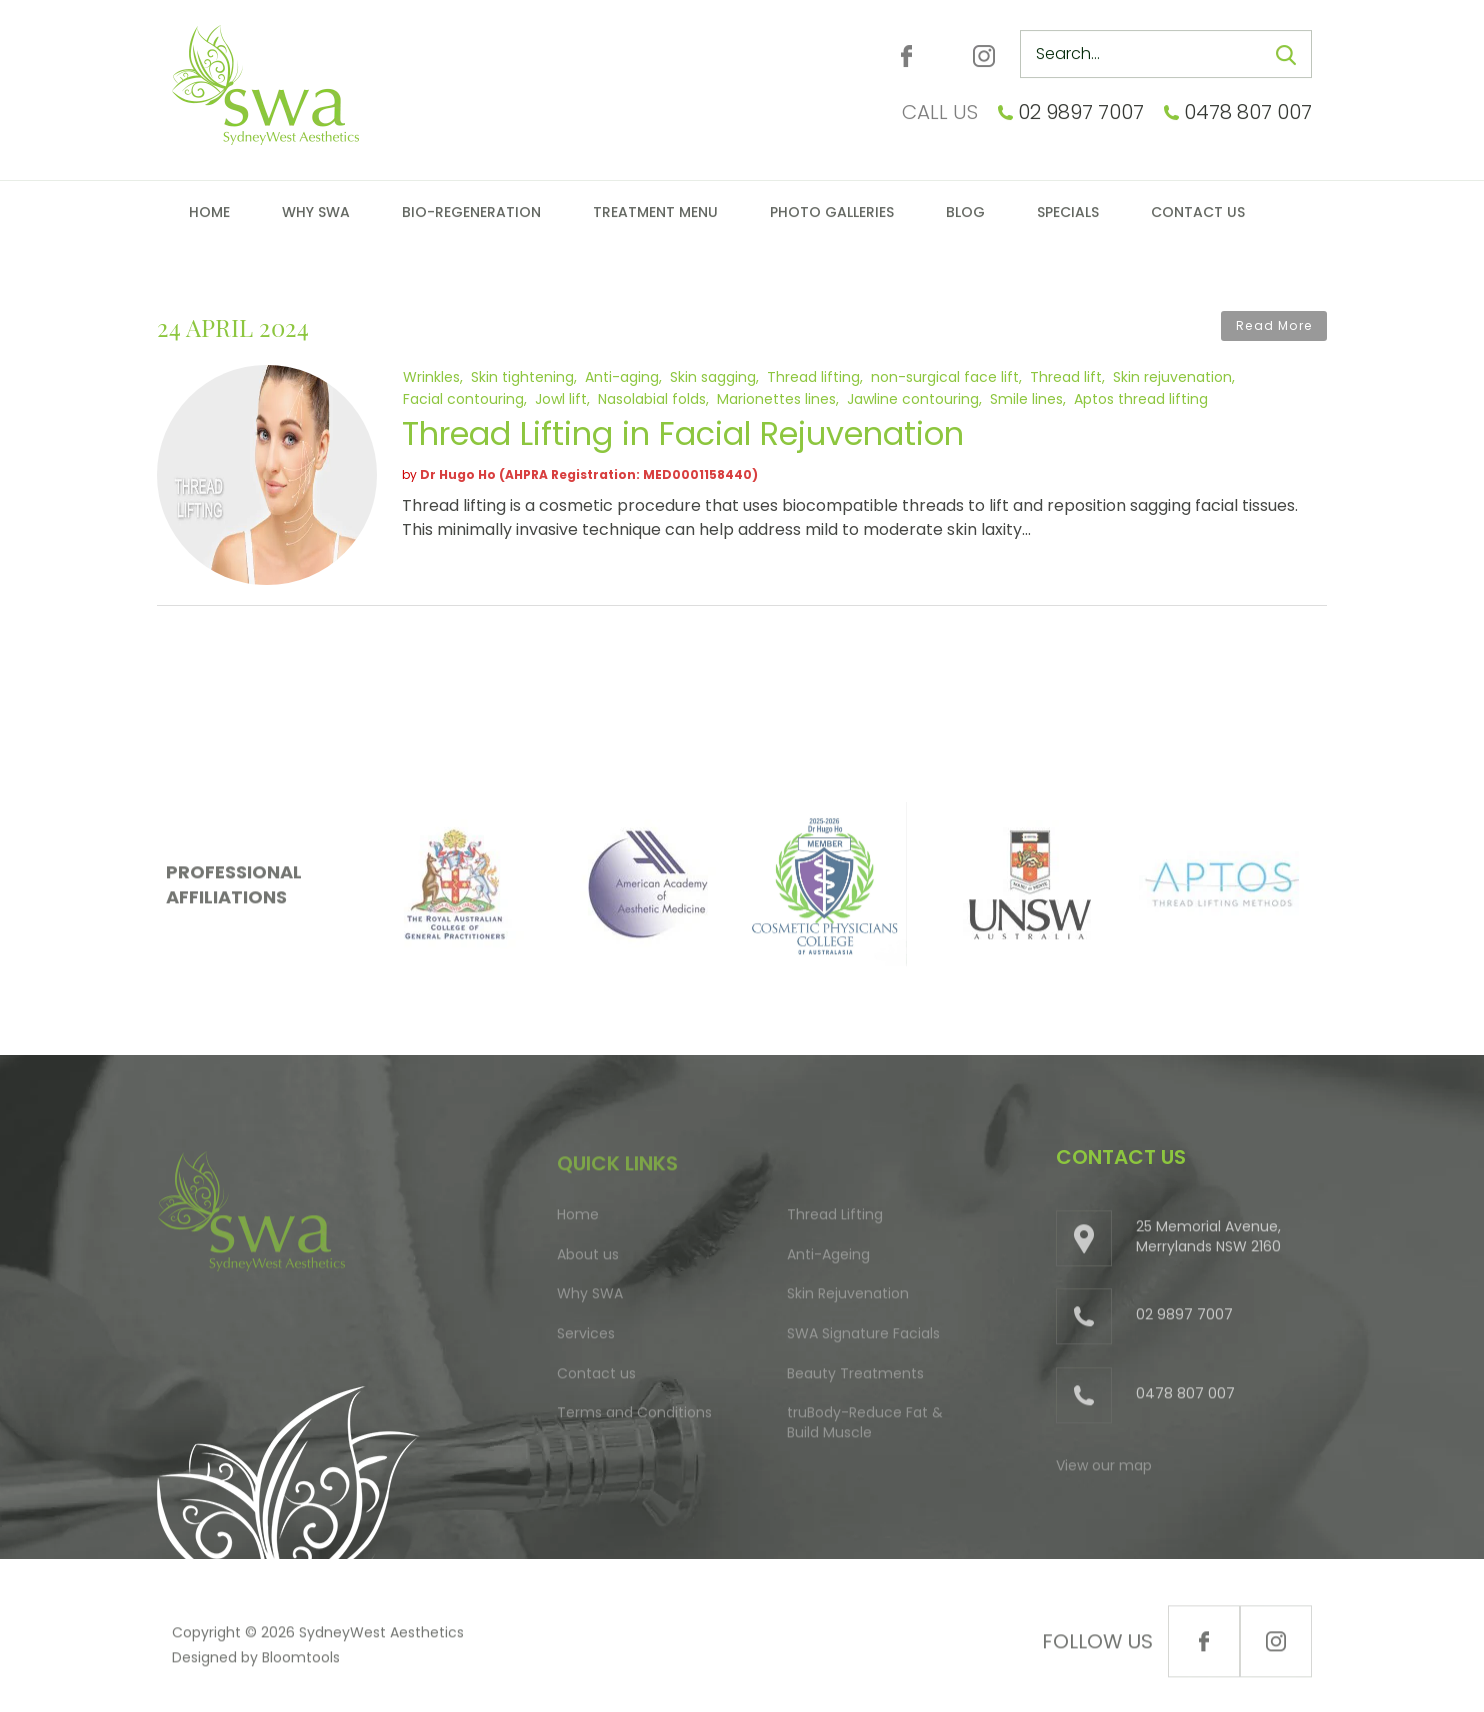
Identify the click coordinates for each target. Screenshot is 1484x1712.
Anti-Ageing (828, 1260)
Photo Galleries (832, 212)
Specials (1068, 212)
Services (586, 1339)
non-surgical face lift (945, 376)
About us (588, 1260)
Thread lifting (813, 376)
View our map (1104, 1470)
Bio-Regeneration (471, 212)
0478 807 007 (1248, 112)
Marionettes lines (776, 398)
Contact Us (1198, 212)
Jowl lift (561, 398)
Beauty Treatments (855, 1378)
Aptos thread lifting (1141, 398)
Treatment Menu (655, 212)
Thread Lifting (835, 1220)
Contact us (596, 1378)
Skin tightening (522, 376)
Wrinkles (431, 376)
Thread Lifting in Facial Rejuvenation (683, 433)
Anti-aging (622, 376)
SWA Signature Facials (863, 1339)
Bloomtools (301, 1663)
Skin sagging (713, 376)
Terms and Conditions (634, 1418)
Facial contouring (463, 398)
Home (209, 212)
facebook (907, 56)
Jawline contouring (913, 398)
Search (1286, 54)
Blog (965, 212)
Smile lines (1026, 398)
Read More (1274, 325)
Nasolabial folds (652, 398)
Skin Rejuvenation (848, 1299)
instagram (984, 56)
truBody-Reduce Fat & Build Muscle (865, 1428)
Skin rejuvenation (1172, 376)
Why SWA (316, 212)
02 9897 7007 (1081, 112)
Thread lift (1066, 376)
